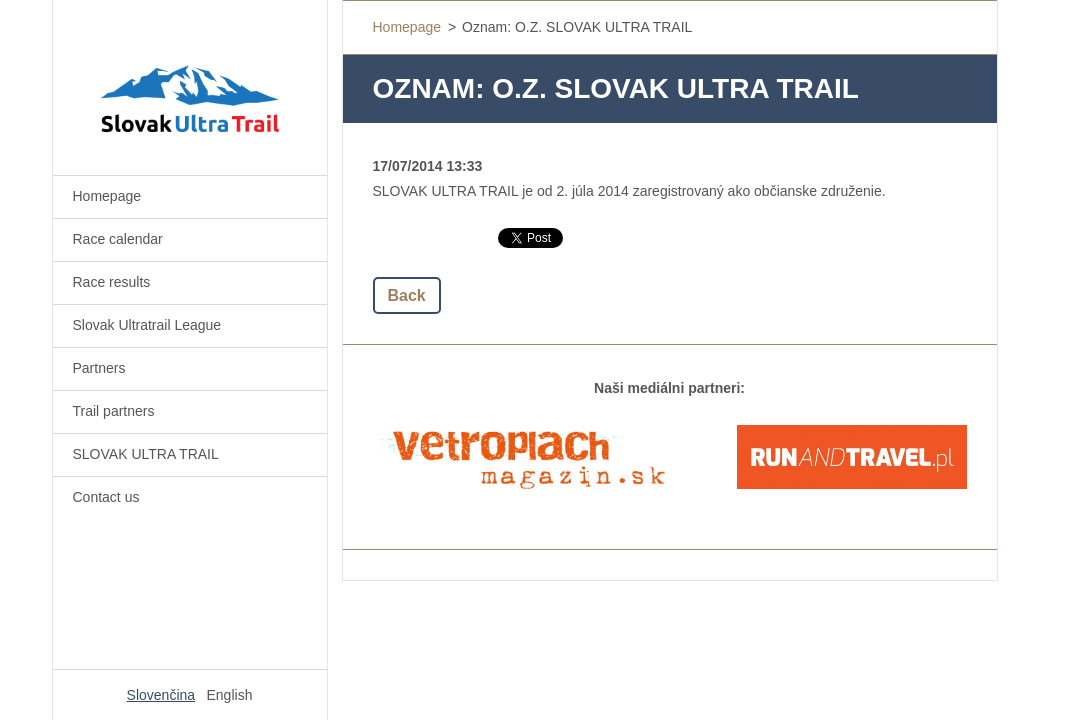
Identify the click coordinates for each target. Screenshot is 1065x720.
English (230, 695)
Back (407, 295)
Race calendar (118, 239)
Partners (99, 368)
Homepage (107, 196)
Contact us (106, 497)
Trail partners (114, 411)
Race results (112, 282)
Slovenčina (161, 695)
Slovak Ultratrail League (147, 325)
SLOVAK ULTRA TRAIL (146, 454)
